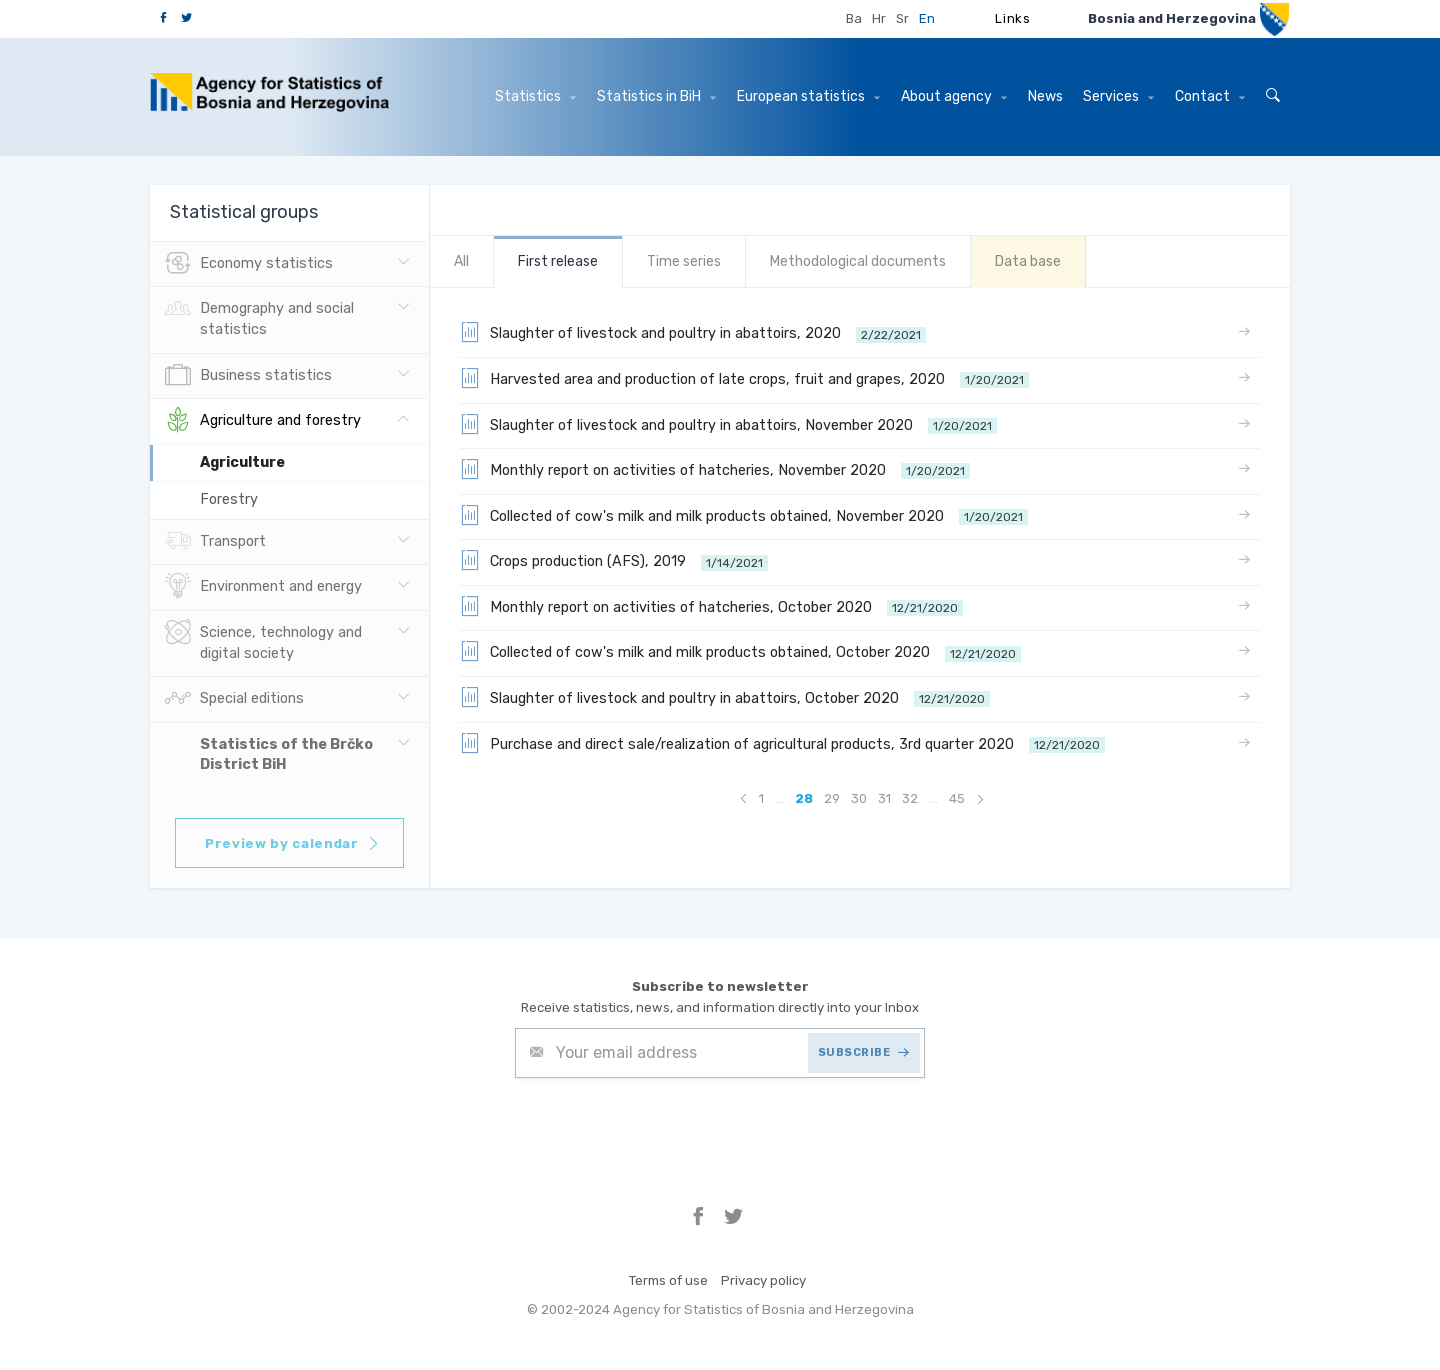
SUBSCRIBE (864, 1052)
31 (884, 798)
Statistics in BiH (656, 96)
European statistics (808, 96)
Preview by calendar (292, 843)
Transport (215, 542)
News (1045, 96)
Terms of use (668, 1280)
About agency (954, 96)
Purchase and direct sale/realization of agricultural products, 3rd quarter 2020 (782, 743)
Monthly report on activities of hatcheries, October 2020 (711, 606)
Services (1118, 96)
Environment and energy (263, 587)
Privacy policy (763, 1280)
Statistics (535, 96)
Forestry (229, 499)
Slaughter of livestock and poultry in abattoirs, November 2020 (728, 424)
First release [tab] (558, 261)
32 (910, 798)
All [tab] (461, 261)
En (927, 18)
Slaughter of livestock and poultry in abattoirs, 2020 (693, 332)
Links (1012, 18)
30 (859, 798)
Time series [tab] (684, 261)
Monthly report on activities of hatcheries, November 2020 (715, 469)
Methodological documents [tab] (858, 261)
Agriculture (242, 462)
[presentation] (667, 1127)
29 (832, 798)
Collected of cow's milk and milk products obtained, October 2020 (740, 651)
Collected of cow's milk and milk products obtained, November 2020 (744, 515)
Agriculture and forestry (263, 421)
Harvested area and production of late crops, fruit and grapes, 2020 (744, 378)
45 (957, 798)
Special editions (234, 699)
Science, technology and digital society (263, 641)
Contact (1210, 96)
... (779, 798)
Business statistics (248, 376)
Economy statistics (249, 264)
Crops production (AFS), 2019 (614, 560)
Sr (902, 18)
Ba (854, 18)
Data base (1028, 261)
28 (804, 798)
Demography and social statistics (259, 317)
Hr (879, 18)
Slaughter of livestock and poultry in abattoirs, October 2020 (725, 697)
